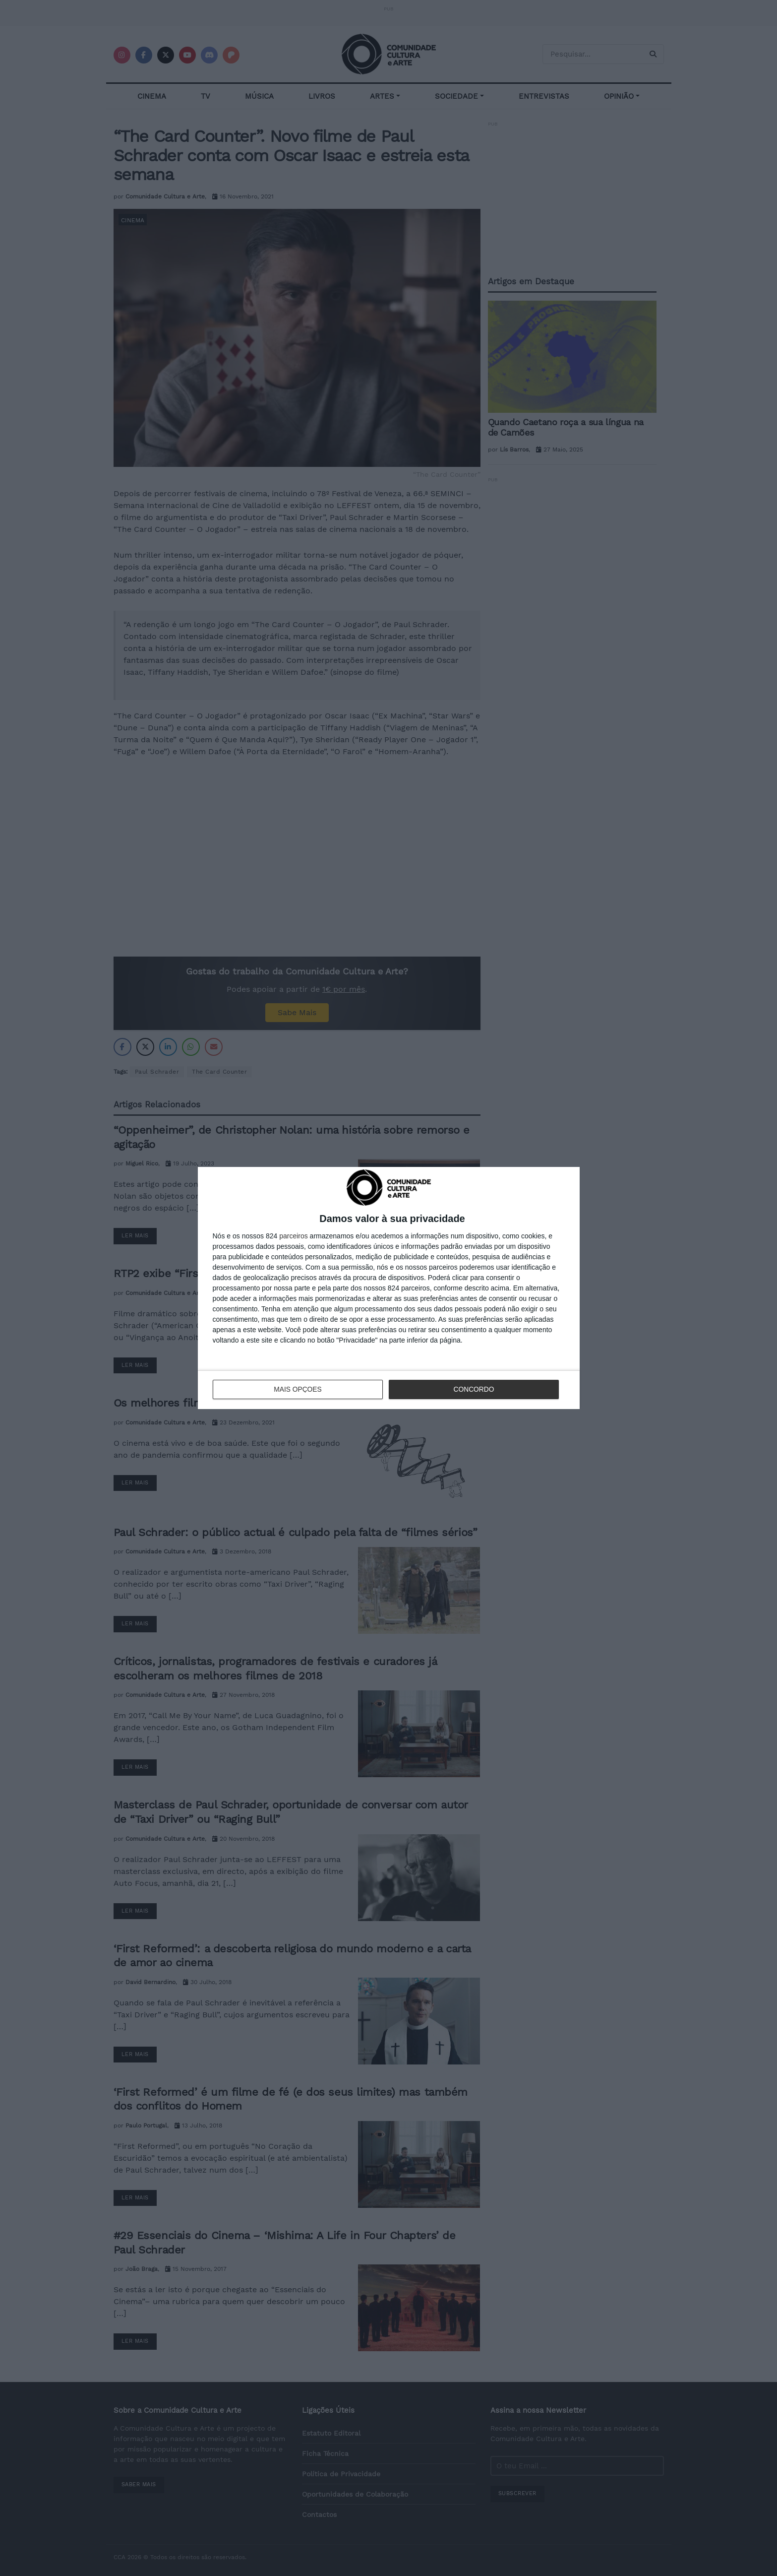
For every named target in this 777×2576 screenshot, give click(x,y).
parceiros (293, 1236)
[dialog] (389, 1288)
